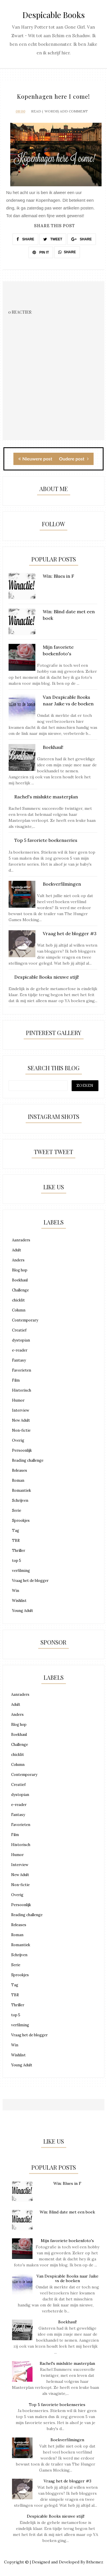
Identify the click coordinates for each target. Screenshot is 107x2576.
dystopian (21, 1340)
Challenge (20, 1290)
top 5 (16, 1560)
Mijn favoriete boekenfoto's (67, 2240)
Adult (16, 1250)
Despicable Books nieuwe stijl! (55, 2516)
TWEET (52, 239)
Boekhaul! (67, 2321)
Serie (16, 1510)
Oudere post (74, 458)
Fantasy (19, 1360)
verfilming (21, 1570)
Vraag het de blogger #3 (67, 2481)
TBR (16, 1540)
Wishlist (19, 1600)
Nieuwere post (35, 458)
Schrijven (20, 1500)
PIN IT (41, 252)
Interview (20, 1410)
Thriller (18, 1550)
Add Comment (74, 111)
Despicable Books (54, 14)
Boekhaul (20, 1280)
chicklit (18, 1300)
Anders (18, 1260)
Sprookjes (21, 1520)
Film (16, 1380)
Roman (18, 1480)
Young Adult (22, 1610)
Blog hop (19, 1270)
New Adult (21, 1420)
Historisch (21, 1390)
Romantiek (21, 1490)
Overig (18, 1440)
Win (15, 1590)
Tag (15, 1530)
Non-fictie (21, 1430)
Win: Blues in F (67, 2183)
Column (18, 1310)
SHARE (25, 239)
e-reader (19, 1350)
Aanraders (21, 1240)
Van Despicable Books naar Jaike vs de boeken (67, 2279)
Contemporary (25, 1320)
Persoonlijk (22, 1450)
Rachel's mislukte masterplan (67, 2363)
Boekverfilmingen (67, 2439)
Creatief (19, 1330)
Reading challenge (27, 1460)
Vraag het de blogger (30, 1580)
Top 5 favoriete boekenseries (57, 2404)
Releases (19, 1470)
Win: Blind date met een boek (67, 2212)
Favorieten (21, 1370)
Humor (18, 1400)
